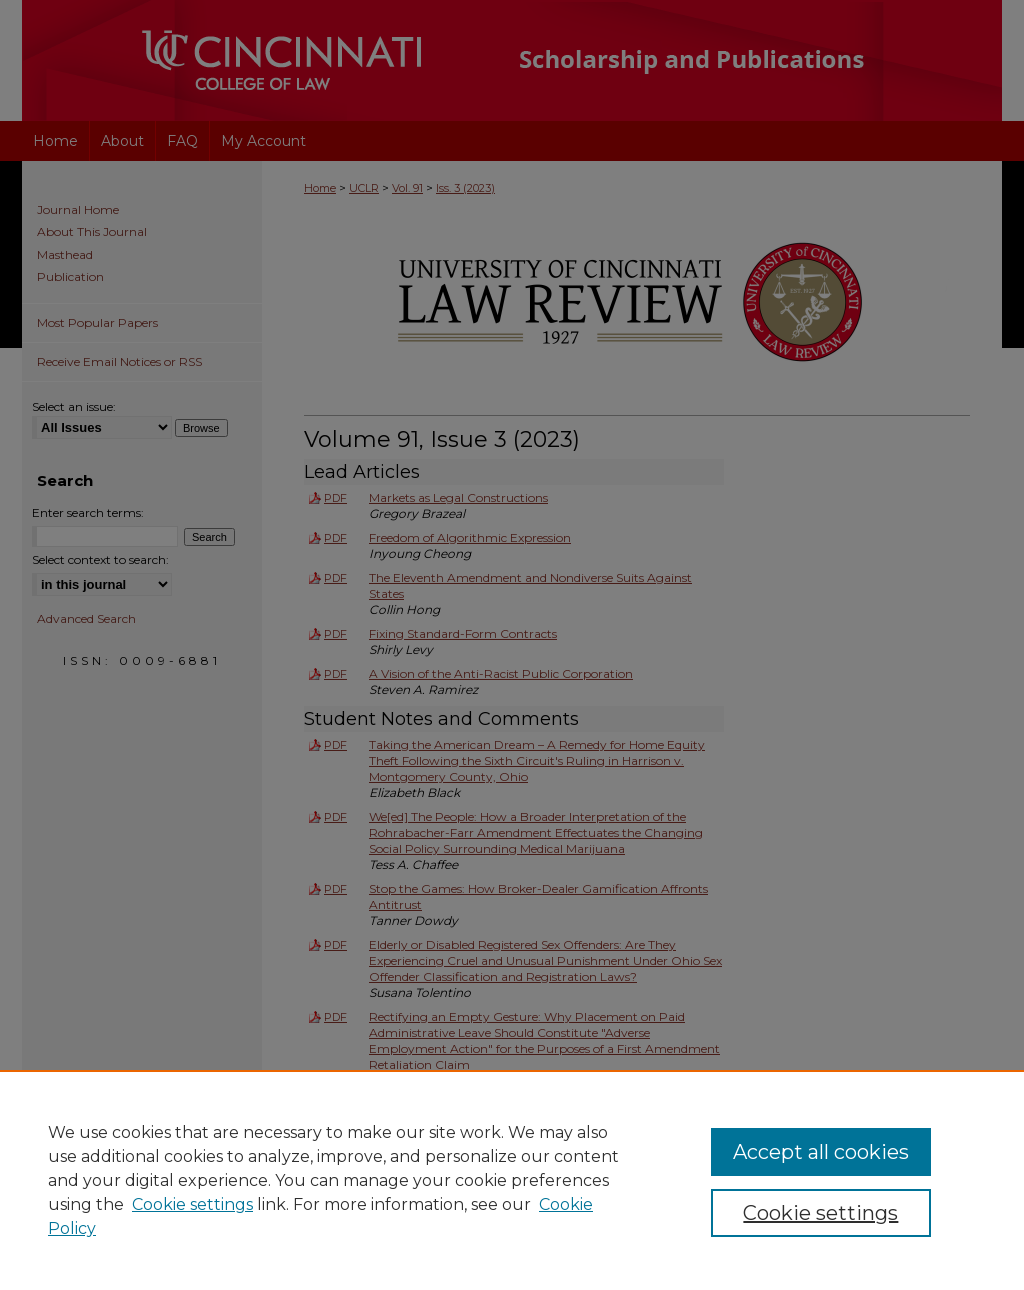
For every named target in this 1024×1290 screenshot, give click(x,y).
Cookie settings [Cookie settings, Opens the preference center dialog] (820, 1213)
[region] (512, 1180)
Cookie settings (192, 1204)
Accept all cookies (821, 1152)
